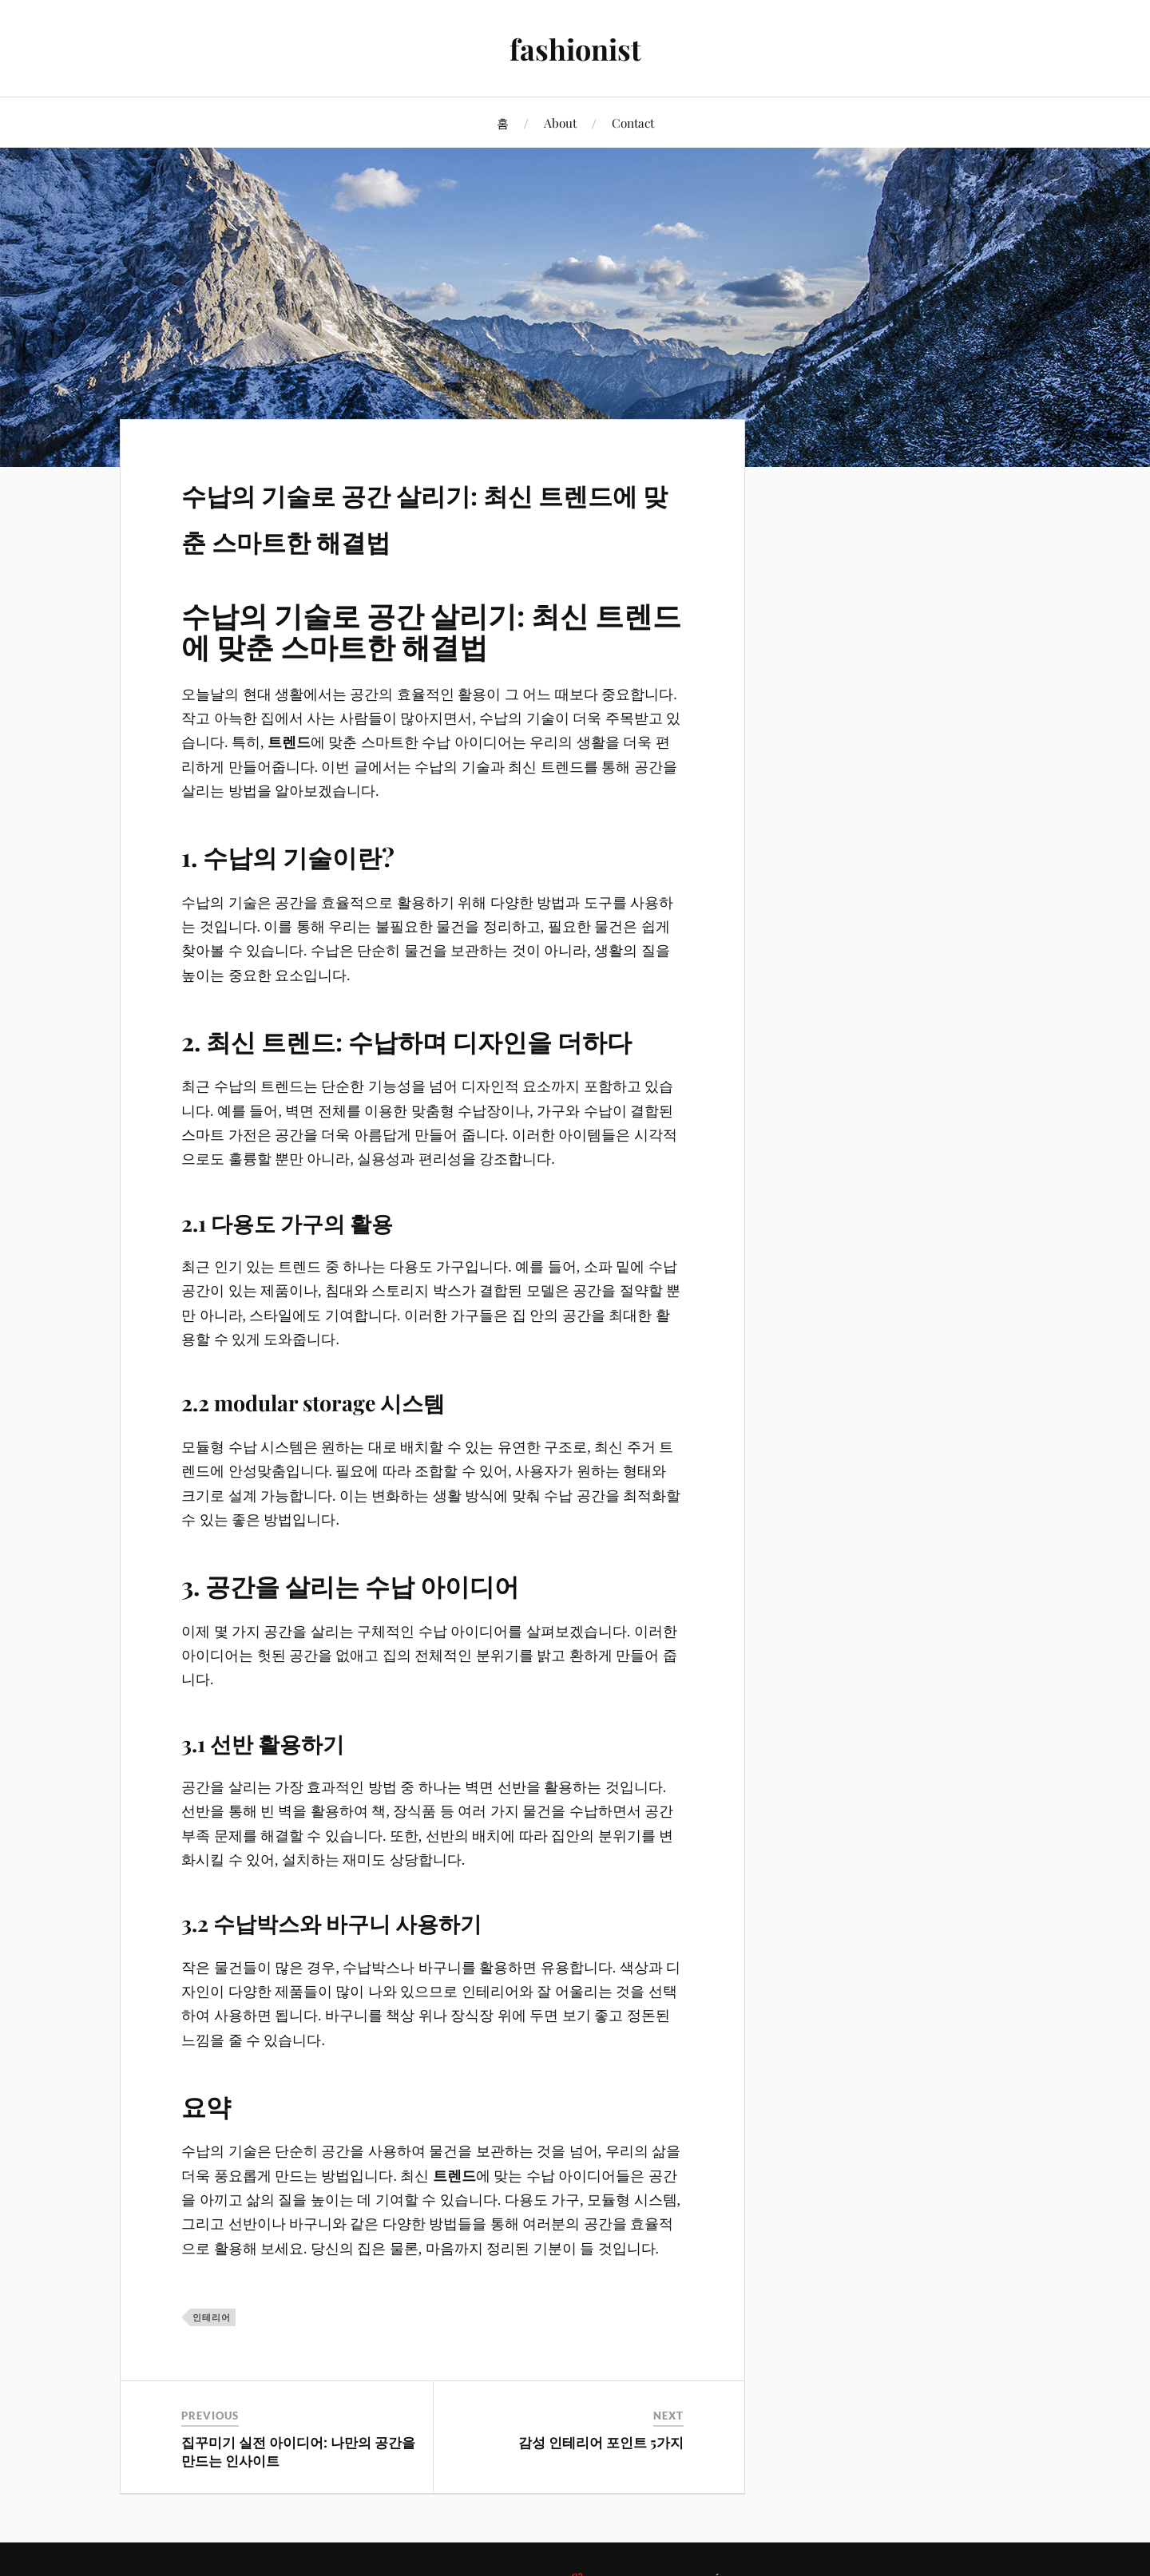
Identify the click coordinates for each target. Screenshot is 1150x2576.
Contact (633, 122)
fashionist (575, 48)
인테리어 (211, 2317)
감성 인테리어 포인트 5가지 (601, 2442)
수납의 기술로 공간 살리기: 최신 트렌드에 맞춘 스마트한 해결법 (430, 513)
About (560, 122)
